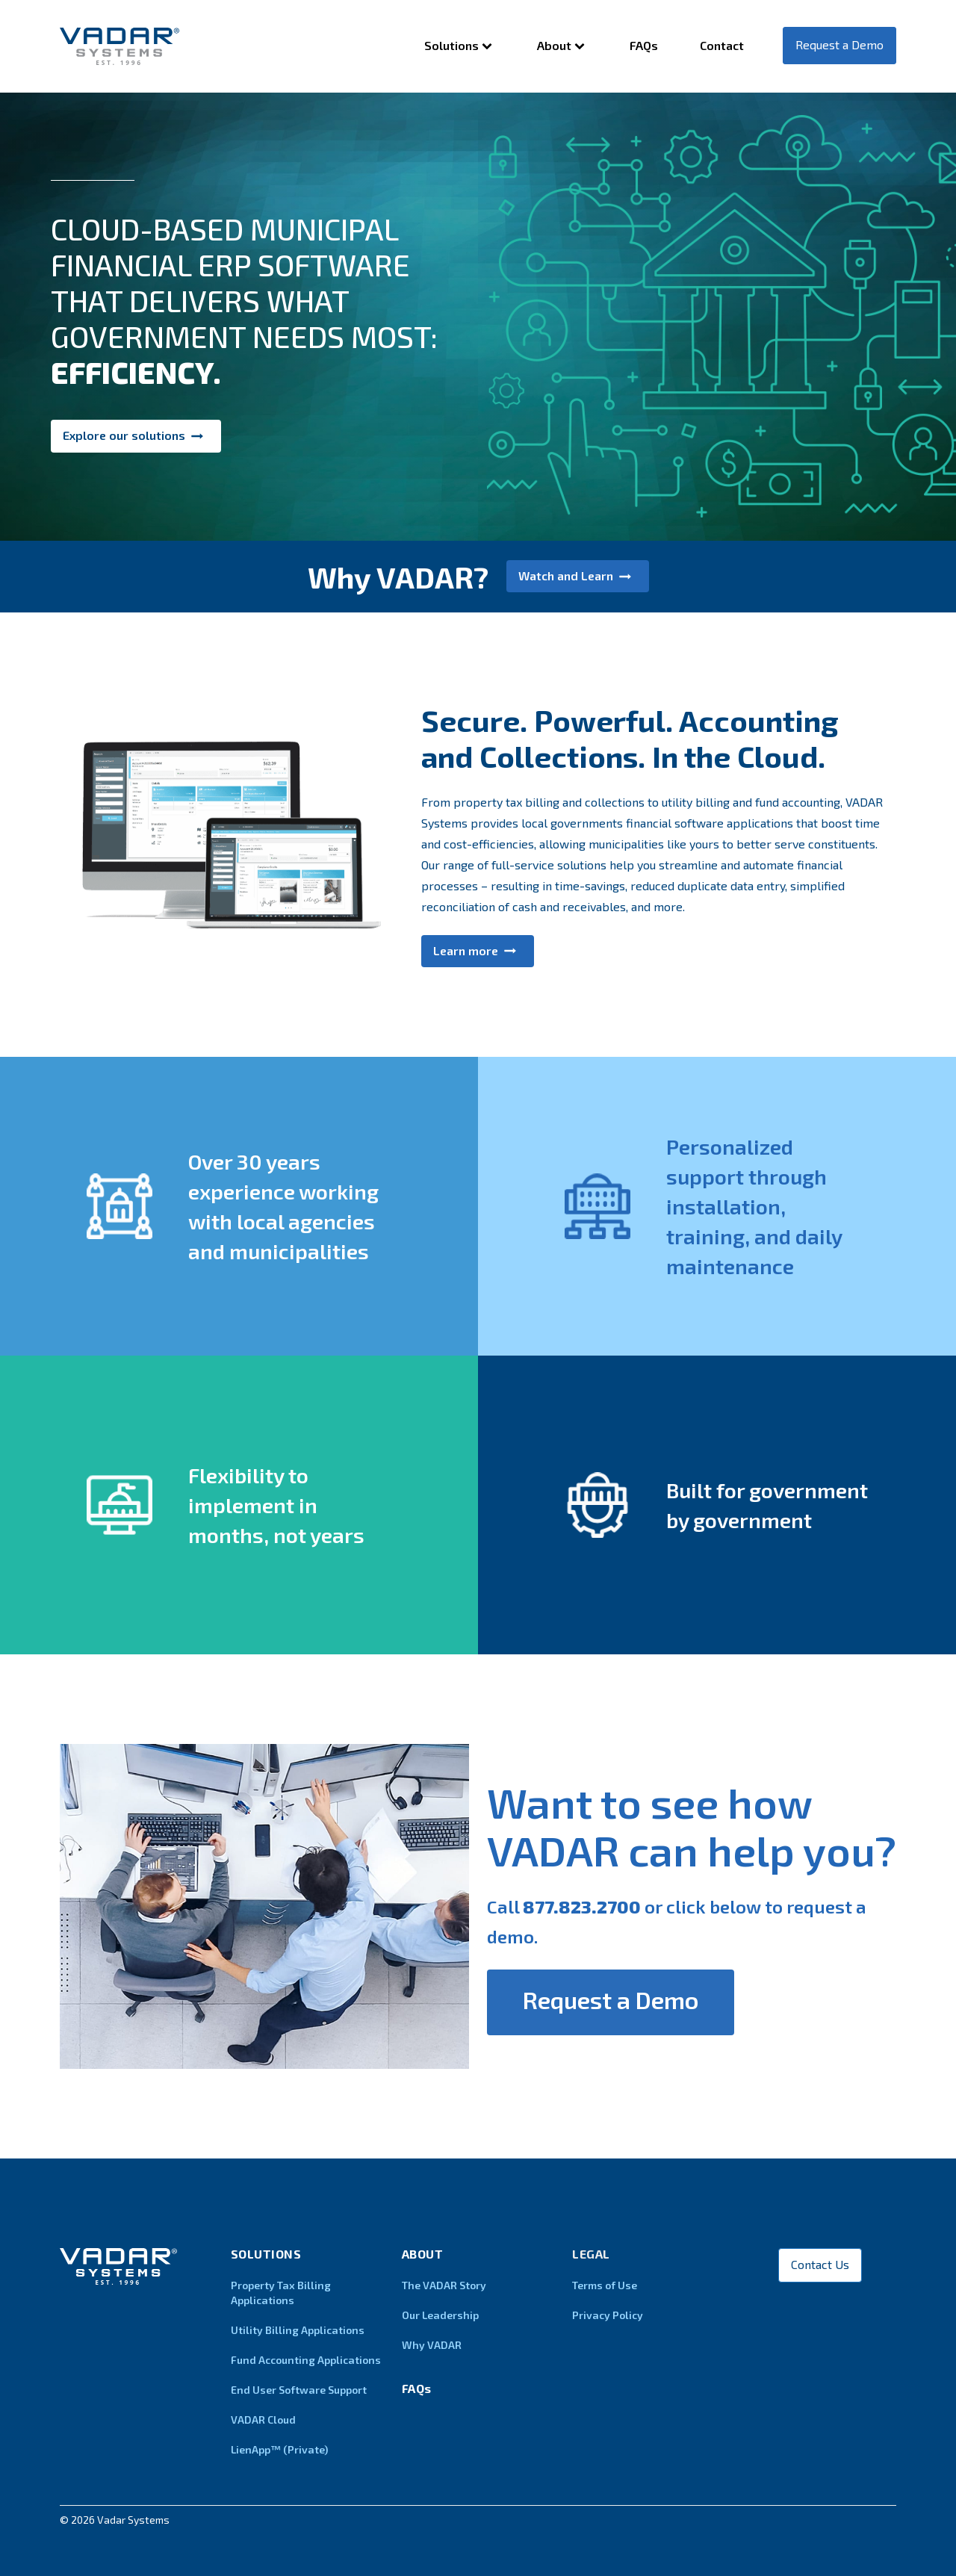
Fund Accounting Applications (306, 2359)
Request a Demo (839, 44)
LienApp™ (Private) (279, 2449)
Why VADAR (432, 2344)
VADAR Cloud (263, 2419)
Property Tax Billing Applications (281, 2292)
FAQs (644, 45)
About (562, 45)
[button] (136, 436)
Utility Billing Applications (297, 2330)
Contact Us (820, 2264)
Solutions (459, 45)
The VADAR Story (444, 2285)
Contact (722, 45)
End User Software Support (299, 2389)
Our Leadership (440, 2315)
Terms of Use (604, 2285)
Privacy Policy (607, 2315)
